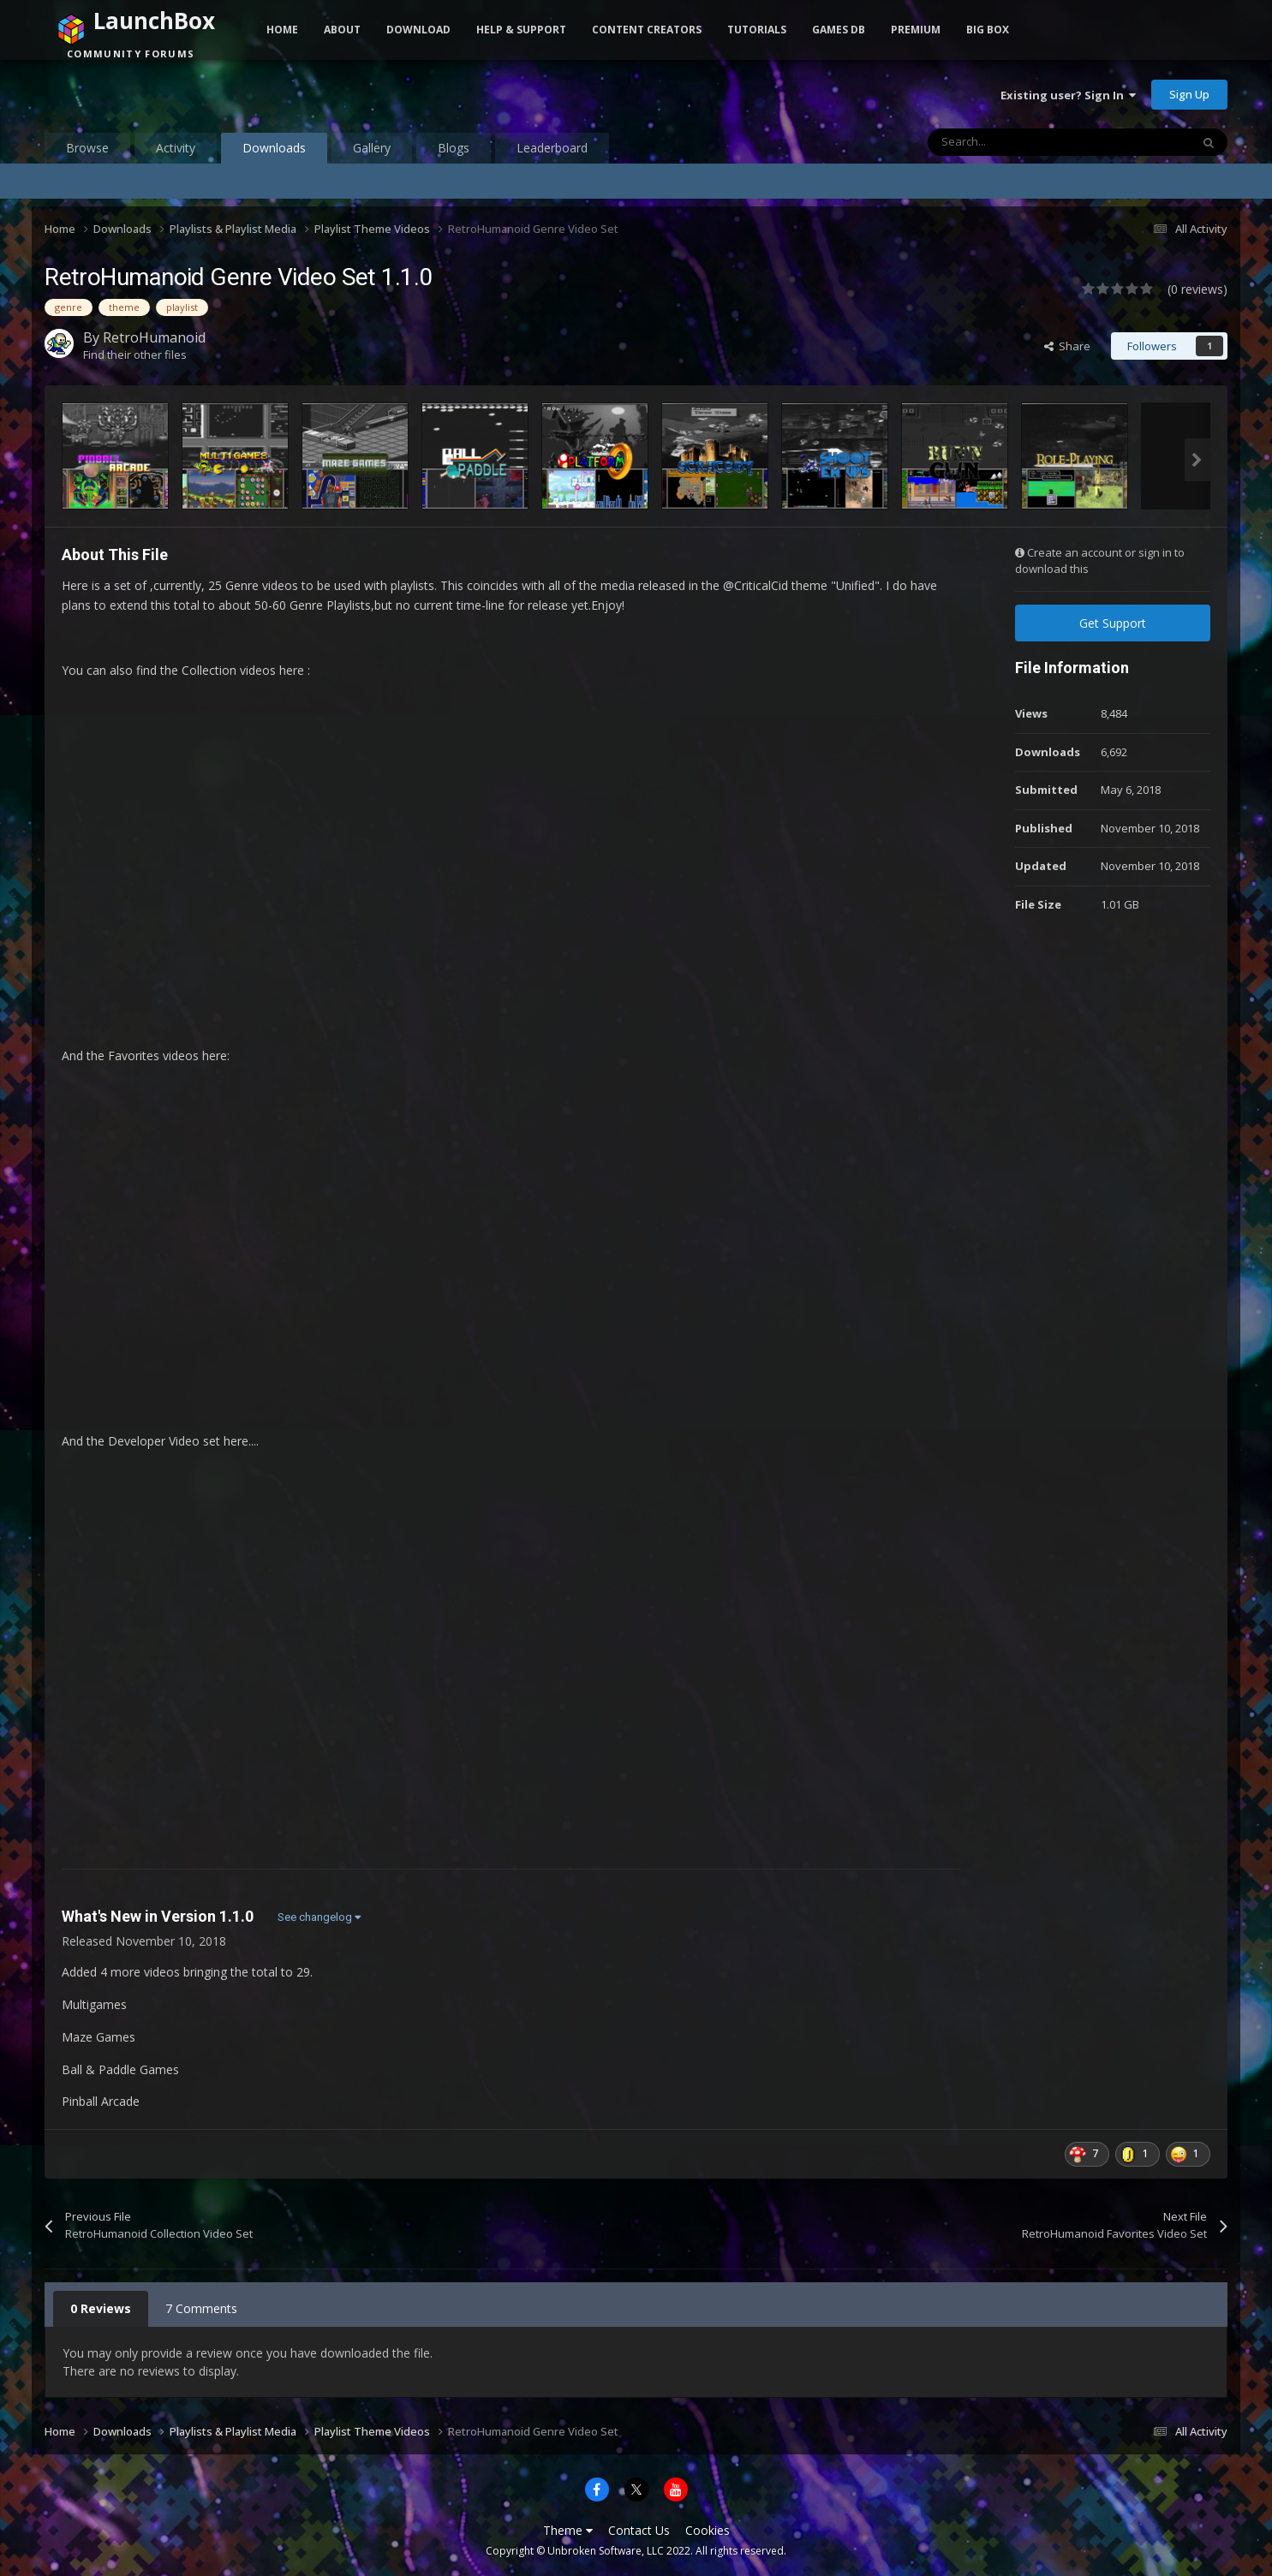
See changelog (319, 1917)
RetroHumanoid (154, 337)
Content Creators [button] (647, 29)
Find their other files (135, 354)
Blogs (453, 148)
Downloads (274, 152)
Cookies (707, 2530)
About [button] (342, 29)
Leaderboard (552, 148)
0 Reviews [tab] (100, 2308)
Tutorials (756, 29)
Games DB (838, 29)
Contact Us (639, 2530)
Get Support (1112, 623)
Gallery (372, 148)
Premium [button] (916, 29)
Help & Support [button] (521, 29)
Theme (568, 2530)
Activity (175, 148)
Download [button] (418, 29)
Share (1067, 346)
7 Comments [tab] (201, 2308)
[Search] (1023, 142)
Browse (87, 148)
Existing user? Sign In (1068, 95)
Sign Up (1189, 94)
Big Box (987, 29)
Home (282, 29)
